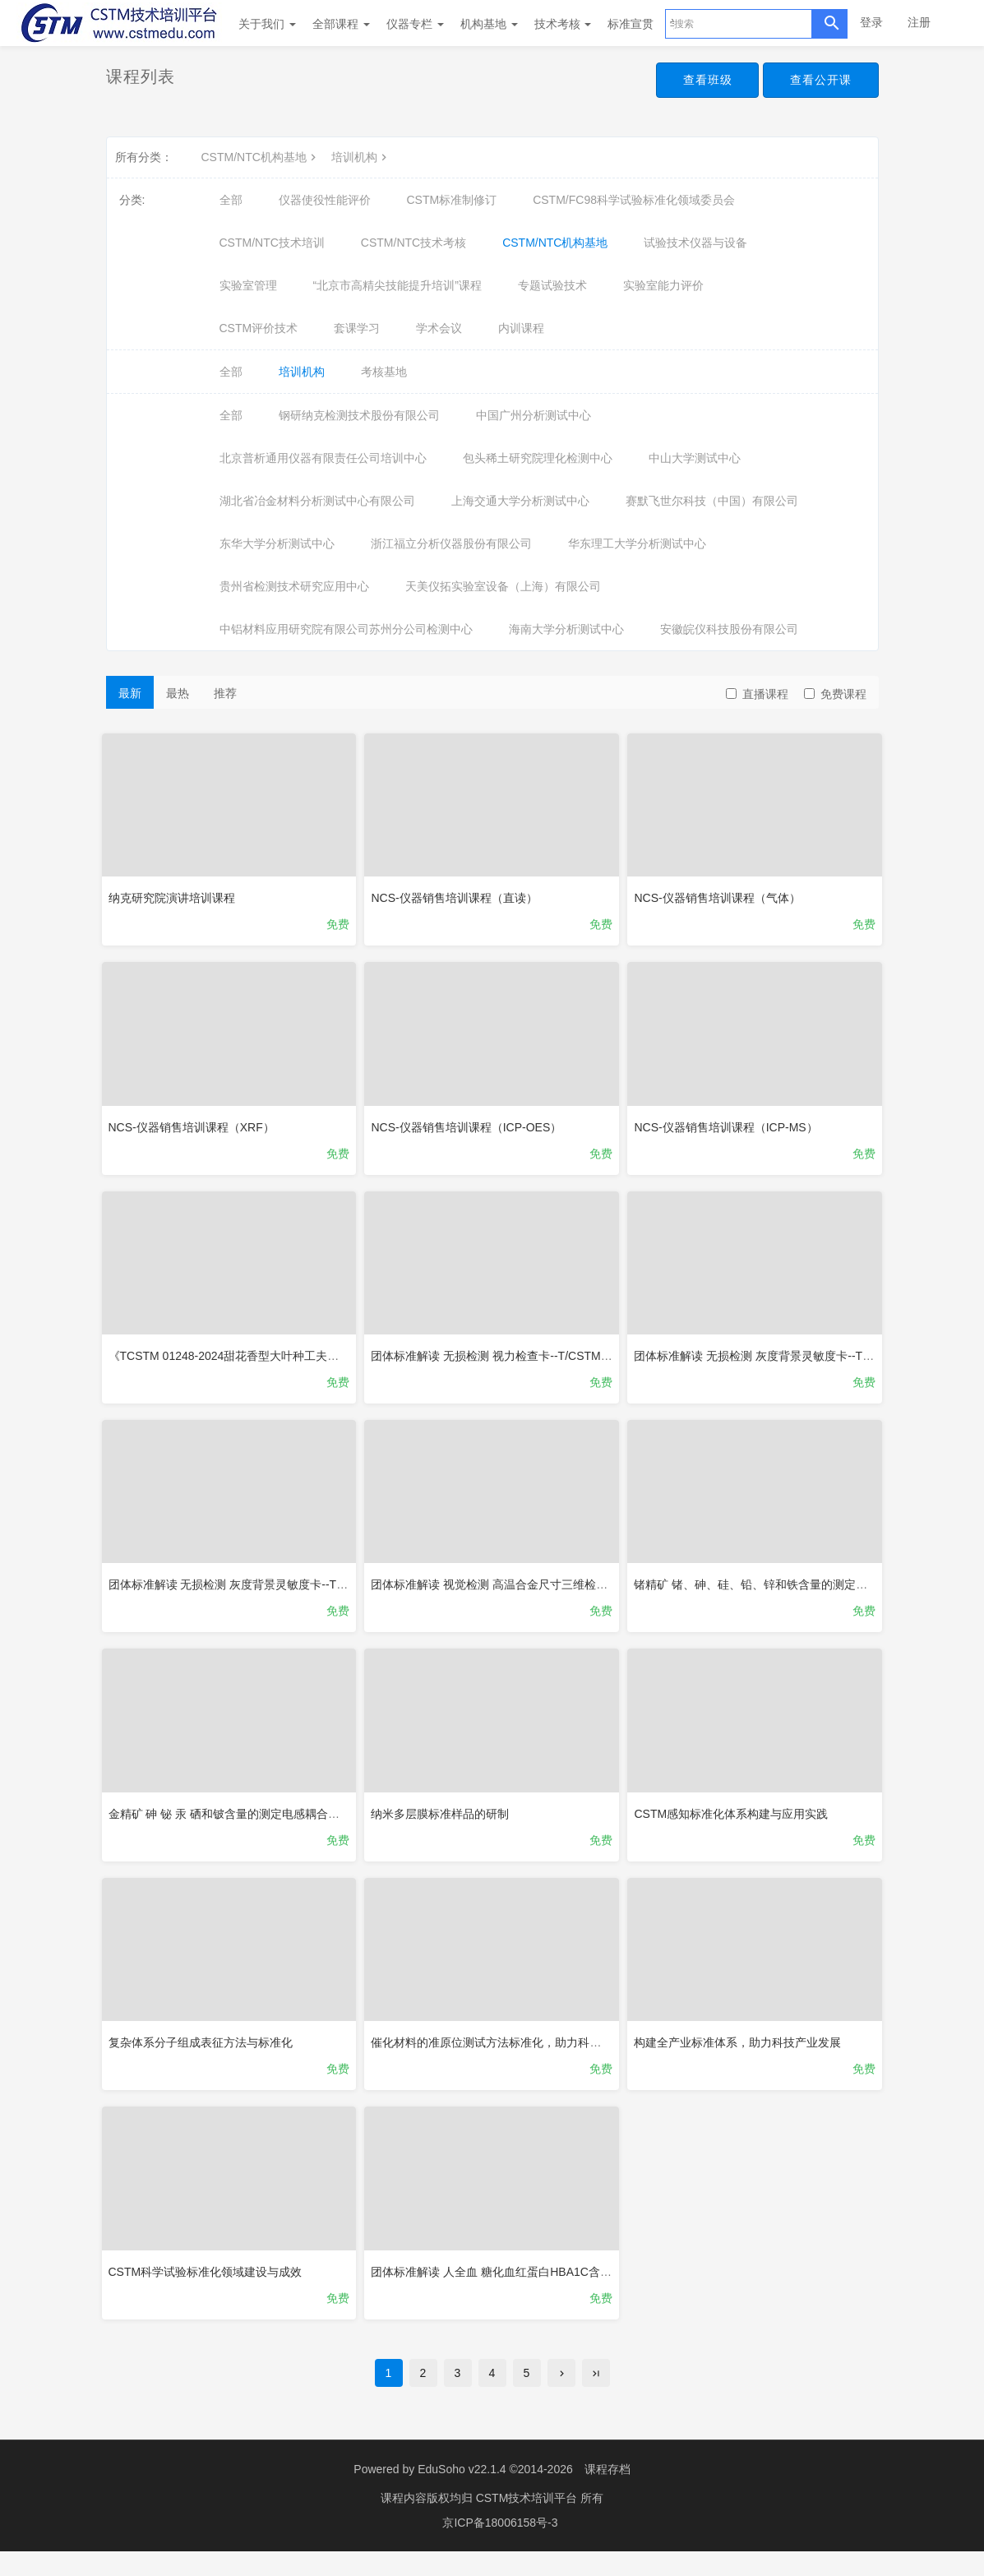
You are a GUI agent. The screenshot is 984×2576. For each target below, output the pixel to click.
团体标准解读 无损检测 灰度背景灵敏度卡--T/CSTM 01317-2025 (802, 1358)
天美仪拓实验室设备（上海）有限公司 (503, 586)
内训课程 (521, 328)
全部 (231, 199)
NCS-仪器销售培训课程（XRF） (196, 1125)
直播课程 (757, 694)
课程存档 (607, 2493)
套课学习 (357, 328)
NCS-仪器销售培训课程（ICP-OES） (470, 1125)
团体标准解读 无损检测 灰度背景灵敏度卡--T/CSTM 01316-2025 (277, 1591)
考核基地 (384, 371)
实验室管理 (248, 285)
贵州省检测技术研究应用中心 (294, 586)
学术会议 (439, 328)
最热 (177, 693)
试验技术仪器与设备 (695, 242)
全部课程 (341, 23)
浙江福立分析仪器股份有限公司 (451, 543)
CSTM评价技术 (258, 328)
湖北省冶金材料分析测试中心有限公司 (317, 500)
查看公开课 (818, 80)
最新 (129, 693)
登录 (871, 22)
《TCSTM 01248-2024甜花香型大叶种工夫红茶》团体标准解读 (274, 1358)
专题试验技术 (552, 285)
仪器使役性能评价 (325, 199)
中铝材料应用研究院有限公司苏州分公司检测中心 (346, 629)
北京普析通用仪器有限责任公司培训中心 (323, 458)
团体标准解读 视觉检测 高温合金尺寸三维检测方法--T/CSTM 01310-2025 (562, 1591)
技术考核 (563, 23)
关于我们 (267, 23)
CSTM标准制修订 (452, 199)
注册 (919, 22)
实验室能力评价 (663, 285)
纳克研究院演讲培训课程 (176, 893)
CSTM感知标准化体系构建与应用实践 (735, 1823)
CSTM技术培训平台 (528, 2522)
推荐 (225, 693)
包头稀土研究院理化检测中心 (537, 458)
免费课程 (835, 694)
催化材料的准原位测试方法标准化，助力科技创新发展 (513, 2055)
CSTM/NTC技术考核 (413, 242)
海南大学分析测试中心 (566, 629)
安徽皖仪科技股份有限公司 (729, 629)
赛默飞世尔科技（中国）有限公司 (712, 500)
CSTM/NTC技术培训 (272, 242)
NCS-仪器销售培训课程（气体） (721, 893)
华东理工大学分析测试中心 (637, 543)
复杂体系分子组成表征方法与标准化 (205, 2055)
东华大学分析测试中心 (277, 543)
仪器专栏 (415, 23)
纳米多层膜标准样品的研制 (444, 1823)
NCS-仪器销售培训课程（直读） (458, 893)
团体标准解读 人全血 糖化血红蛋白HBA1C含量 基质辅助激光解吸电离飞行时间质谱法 (594, 2288)
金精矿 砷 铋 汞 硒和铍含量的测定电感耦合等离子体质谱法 (263, 1823)
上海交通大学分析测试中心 (520, 500)
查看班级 (699, 80)
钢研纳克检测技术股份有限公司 (359, 415)
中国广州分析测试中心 (533, 415)
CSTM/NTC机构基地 (260, 157)
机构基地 (489, 23)
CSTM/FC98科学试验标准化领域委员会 (634, 199)
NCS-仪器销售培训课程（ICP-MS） (729, 1125)
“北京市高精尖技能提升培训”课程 (397, 285)
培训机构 (360, 157)
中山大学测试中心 (695, 458)
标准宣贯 (630, 23)
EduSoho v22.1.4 (462, 2493)
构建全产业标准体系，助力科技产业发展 (741, 2055)
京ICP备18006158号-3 (499, 2547)
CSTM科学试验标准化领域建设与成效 (210, 2288)
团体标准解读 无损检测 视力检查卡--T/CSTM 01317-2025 (522, 1358)
